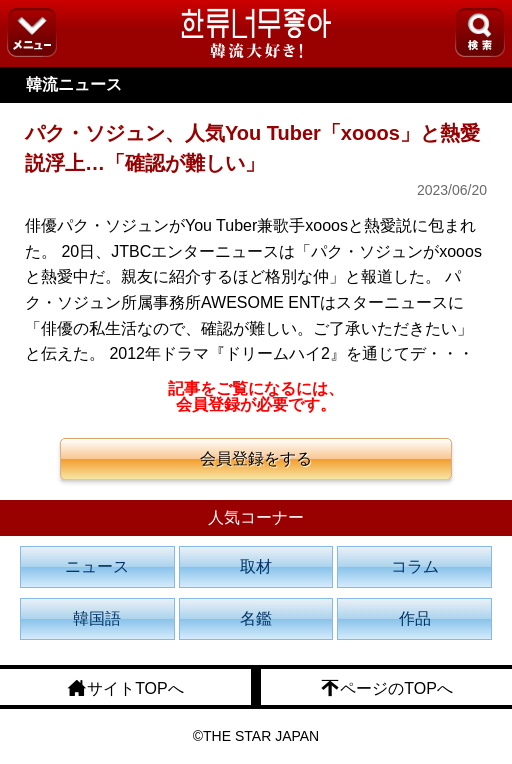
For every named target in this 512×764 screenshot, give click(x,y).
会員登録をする (256, 458)
